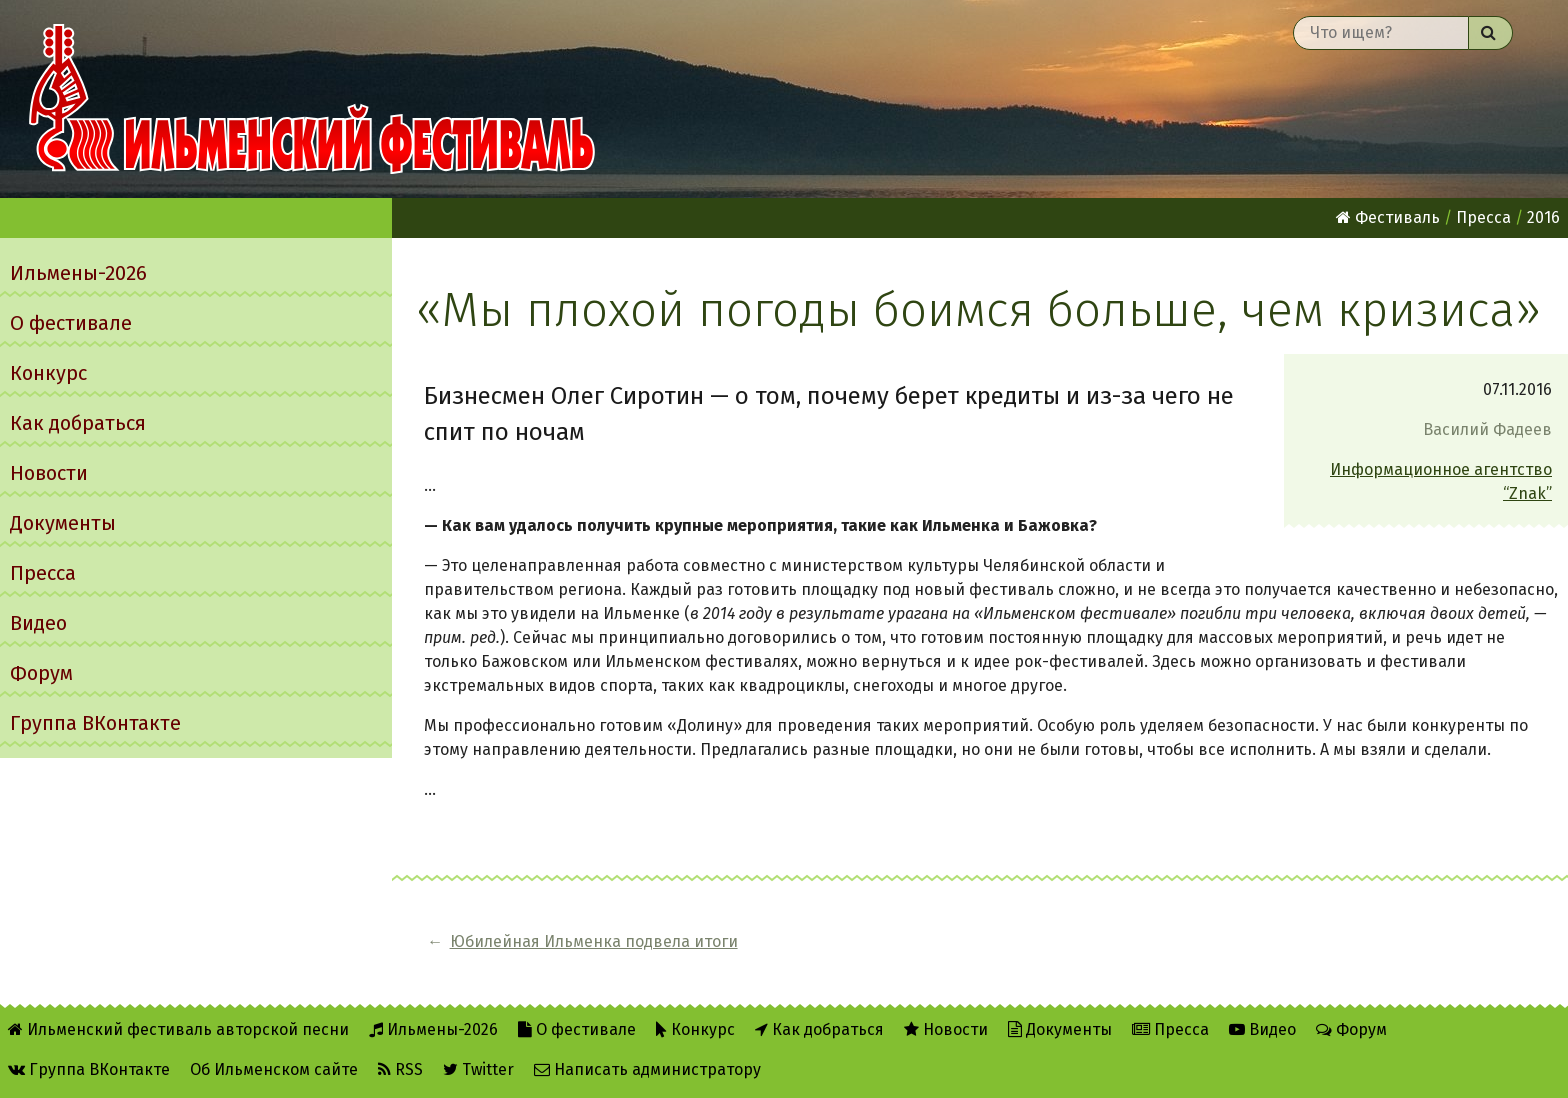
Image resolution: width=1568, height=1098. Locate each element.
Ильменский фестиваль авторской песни (312, 99)
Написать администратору (647, 1069)
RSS (400, 1069)
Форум (41, 673)
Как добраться (78, 423)
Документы (63, 523)
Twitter (478, 1069)
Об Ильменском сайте (274, 1069)
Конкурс (48, 373)
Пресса (43, 573)
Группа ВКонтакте (95, 723)
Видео (38, 623)
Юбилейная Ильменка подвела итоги (594, 941)
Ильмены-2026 (78, 273)
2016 (1543, 217)
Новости (49, 473)
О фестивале (71, 323)
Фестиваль (1388, 217)
